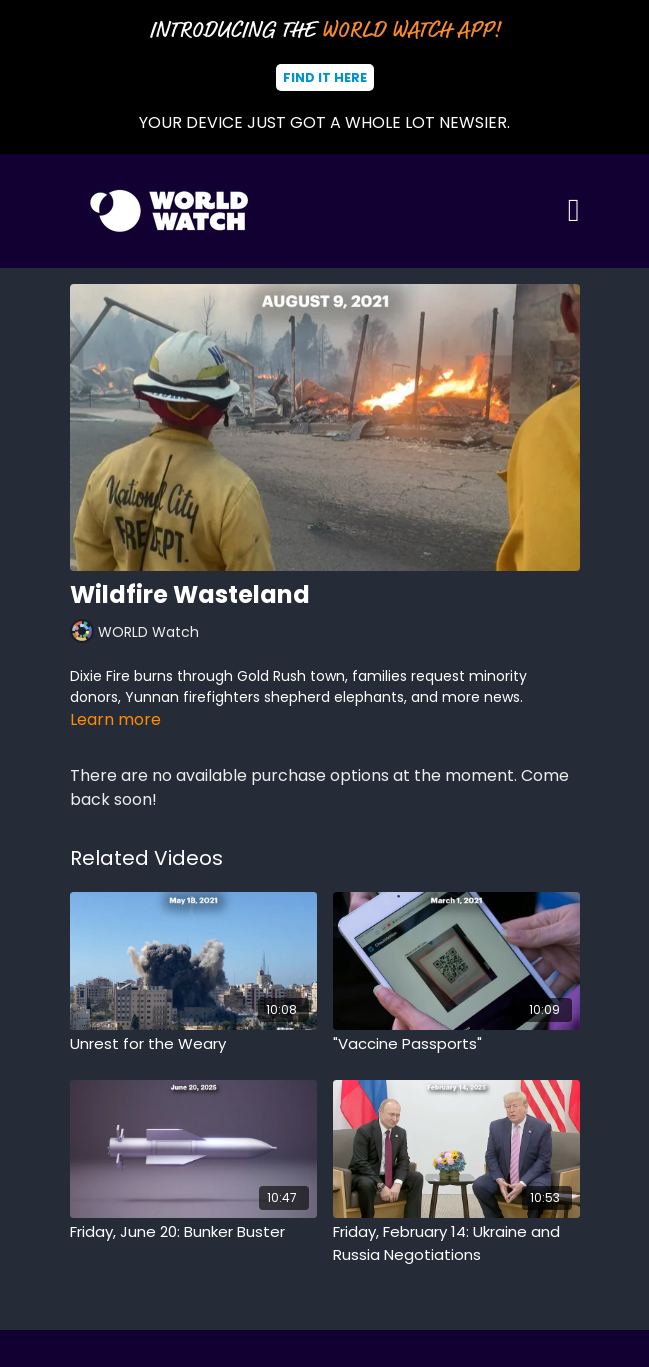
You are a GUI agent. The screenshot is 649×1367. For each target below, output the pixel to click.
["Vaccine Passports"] (456, 1044)
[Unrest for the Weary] (193, 1044)
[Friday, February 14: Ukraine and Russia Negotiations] (456, 1243)
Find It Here (325, 77)
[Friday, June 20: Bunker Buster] (193, 1232)
